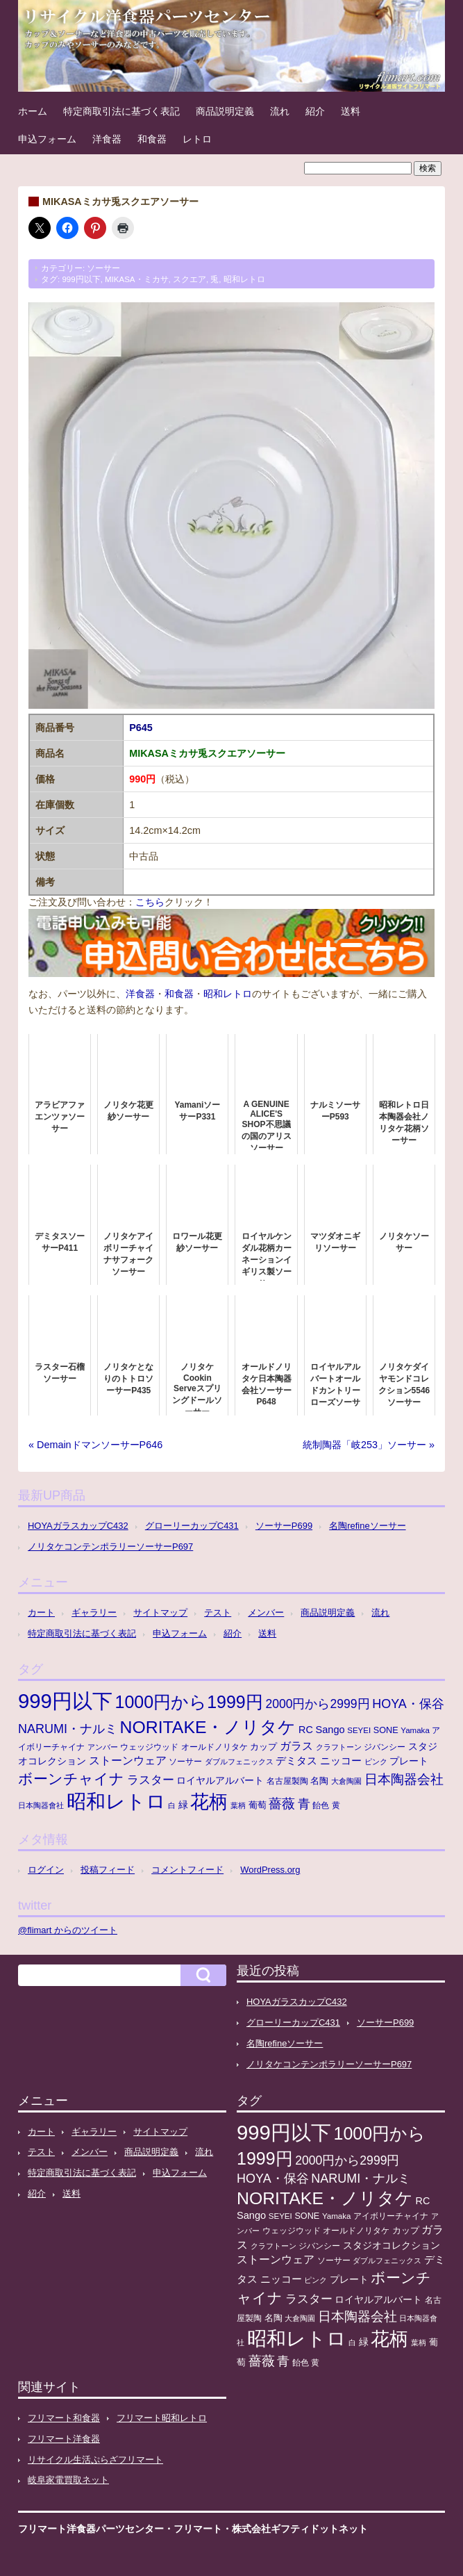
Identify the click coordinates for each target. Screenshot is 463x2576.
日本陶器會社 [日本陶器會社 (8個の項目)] (41, 1805)
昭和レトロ (244, 279)
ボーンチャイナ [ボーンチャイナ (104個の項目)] (71, 1779)
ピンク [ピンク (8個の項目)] (375, 1761)
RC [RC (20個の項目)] (305, 1729)
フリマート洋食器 (64, 2439)
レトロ (197, 139)
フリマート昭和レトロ (162, 2418)
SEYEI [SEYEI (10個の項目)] (359, 1730)
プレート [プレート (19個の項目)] (408, 1760)
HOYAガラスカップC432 (78, 1525)
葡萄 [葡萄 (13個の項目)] (258, 1805)
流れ (279, 111)
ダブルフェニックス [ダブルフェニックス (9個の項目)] (239, 1761)
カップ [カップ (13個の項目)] (263, 1747)
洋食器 (106, 139)
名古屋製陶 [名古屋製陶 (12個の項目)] (287, 1781)
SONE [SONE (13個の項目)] (385, 1730)
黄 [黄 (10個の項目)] (336, 1805)
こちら (150, 902)
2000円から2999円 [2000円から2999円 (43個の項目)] (317, 1704)
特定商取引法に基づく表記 (121, 111)
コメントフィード (187, 1869)
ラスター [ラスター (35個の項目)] (150, 1780)
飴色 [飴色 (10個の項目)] (320, 1805)
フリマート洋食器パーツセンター (91, 2528)
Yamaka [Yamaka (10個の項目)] (415, 1730)
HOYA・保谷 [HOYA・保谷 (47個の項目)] (408, 1704)
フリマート (198, 2528)
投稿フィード (108, 1869)
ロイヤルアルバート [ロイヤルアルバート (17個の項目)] (220, 1780)
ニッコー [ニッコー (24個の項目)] (341, 1760)
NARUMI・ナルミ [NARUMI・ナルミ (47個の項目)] (67, 1729)
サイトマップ (160, 1612)
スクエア (189, 279)
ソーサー (103, 268)
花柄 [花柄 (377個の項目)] (209, 1801)
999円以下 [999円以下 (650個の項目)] (65, 1700)
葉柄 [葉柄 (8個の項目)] (238, 1805)
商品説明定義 (225, 111)
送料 (350, 111)
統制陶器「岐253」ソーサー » (369, 1444)
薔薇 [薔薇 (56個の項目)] (282, 1803)
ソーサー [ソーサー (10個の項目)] (185, 1761)
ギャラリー (94, 1612)
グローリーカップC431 (192, 1525)
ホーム (32, 111)
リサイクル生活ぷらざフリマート (95, 2459)
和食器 (152, 139)
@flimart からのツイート (67, 1930)
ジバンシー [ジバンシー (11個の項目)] (384, 1747)
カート (41, 1612)
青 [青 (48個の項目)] (304, 1804)
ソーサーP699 (283, 1525)
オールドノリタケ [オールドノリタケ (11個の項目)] (214, 1747)
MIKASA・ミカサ (137, 279)
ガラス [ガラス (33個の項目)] (296, 1745)
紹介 (315, 111)
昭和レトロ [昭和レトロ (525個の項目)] (116, 1801)
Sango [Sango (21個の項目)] (329, 1729)
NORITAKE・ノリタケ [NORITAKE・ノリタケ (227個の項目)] (208, 1727)
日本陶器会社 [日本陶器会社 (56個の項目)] (404, 1779)
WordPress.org (270, 1869)
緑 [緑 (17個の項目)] (183, 1805)
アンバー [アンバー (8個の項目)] (102, 1747)
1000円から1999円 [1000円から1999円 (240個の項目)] (189, 1702)
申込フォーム (47, 139)
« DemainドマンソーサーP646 (95, 1444)
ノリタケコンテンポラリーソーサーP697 (110, 1546)
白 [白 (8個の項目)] (172, 1805)
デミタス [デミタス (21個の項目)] (296, 1760)
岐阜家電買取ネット (68, 2480)
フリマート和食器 (64, 2418)
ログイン (46, 1869)
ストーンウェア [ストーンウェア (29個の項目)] (128, 1760)
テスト (217, 1612)
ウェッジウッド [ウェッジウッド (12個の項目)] (149, 1747)
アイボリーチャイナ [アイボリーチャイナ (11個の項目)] (390, 2216)
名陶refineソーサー (367, 1525)
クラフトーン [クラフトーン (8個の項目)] (339, 1747)
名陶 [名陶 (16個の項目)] (319, 1780)
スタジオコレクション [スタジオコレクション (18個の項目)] (391, 2245)
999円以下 (81, 279)
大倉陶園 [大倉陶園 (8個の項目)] (346, 1781)
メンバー (266, 1612)
